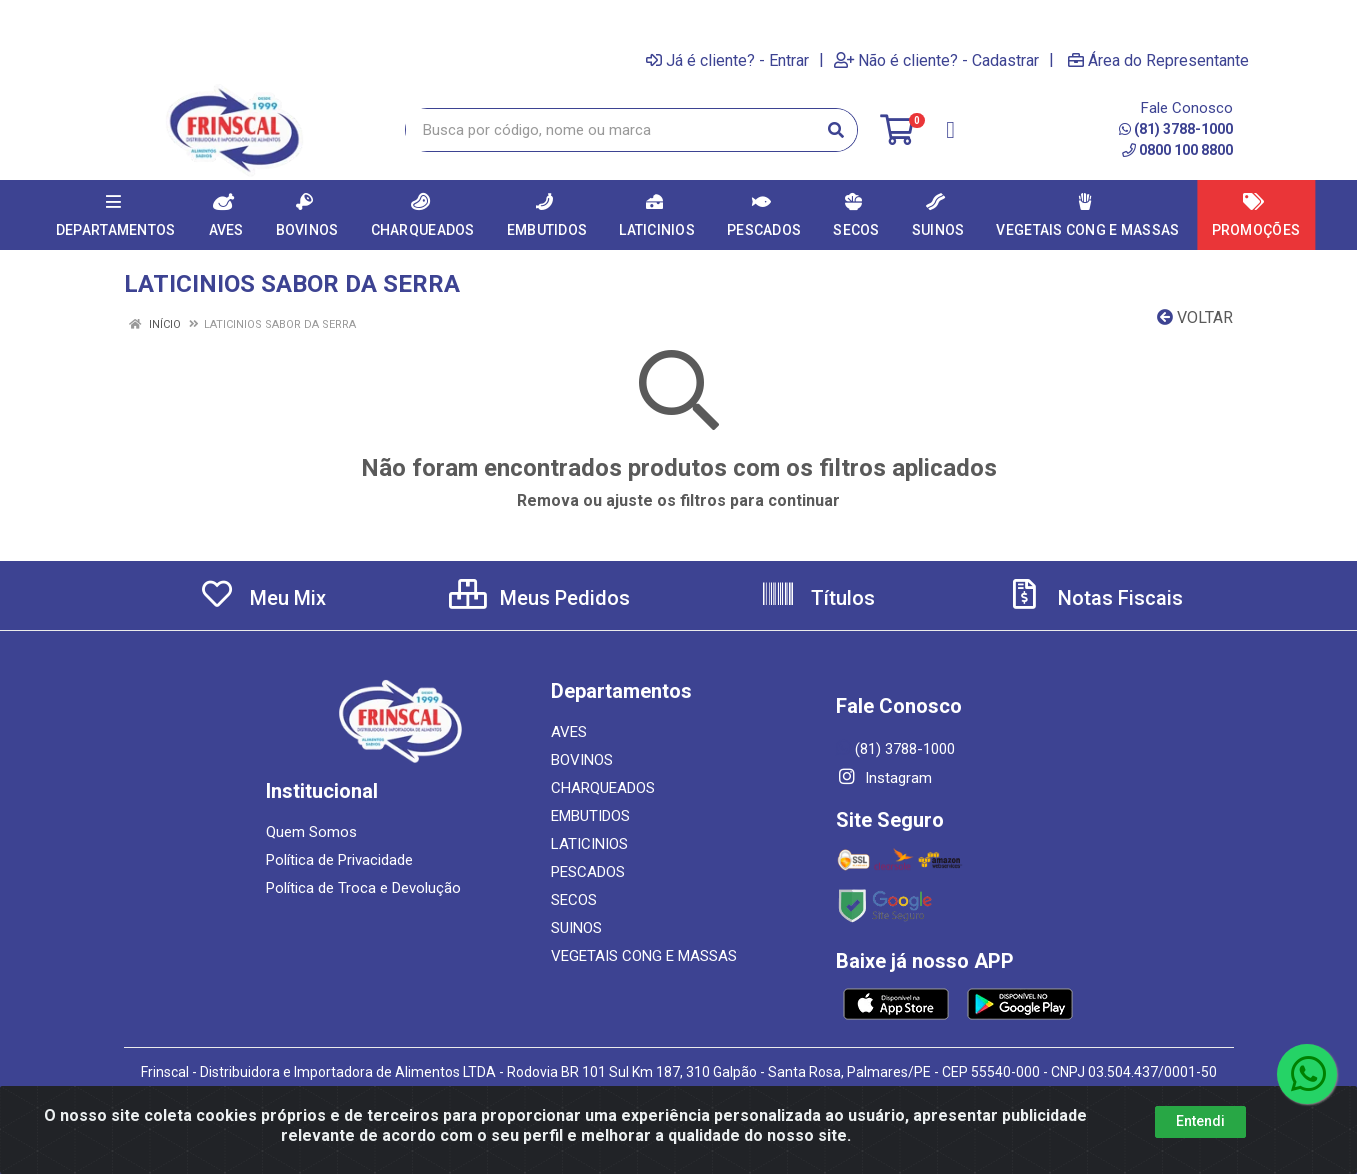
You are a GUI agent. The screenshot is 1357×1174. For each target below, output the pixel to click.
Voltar (1195, 317)
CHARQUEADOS (603, 788)
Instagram (884, 778)
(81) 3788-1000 (1176, 129)
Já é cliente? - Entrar (727, 60)
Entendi (1200, 1121)
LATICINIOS (589, 844)
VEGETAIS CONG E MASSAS (644, 956)
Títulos (817, 598)
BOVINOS (582, 760)
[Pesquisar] (836, 130)
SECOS (574, 900)
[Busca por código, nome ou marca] (611, 130)
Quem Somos (311, 832)
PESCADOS (588, 872)
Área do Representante (1158, 60)
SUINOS (576, 928)
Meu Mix (262, 598)
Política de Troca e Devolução (363, 888)
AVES (569, 732)
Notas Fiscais (1095, 598)
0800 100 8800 (1177, 150)
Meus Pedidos (539, 598)
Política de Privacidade (339, 860)
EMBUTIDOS (590, 816)
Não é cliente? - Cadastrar (936, 60)
